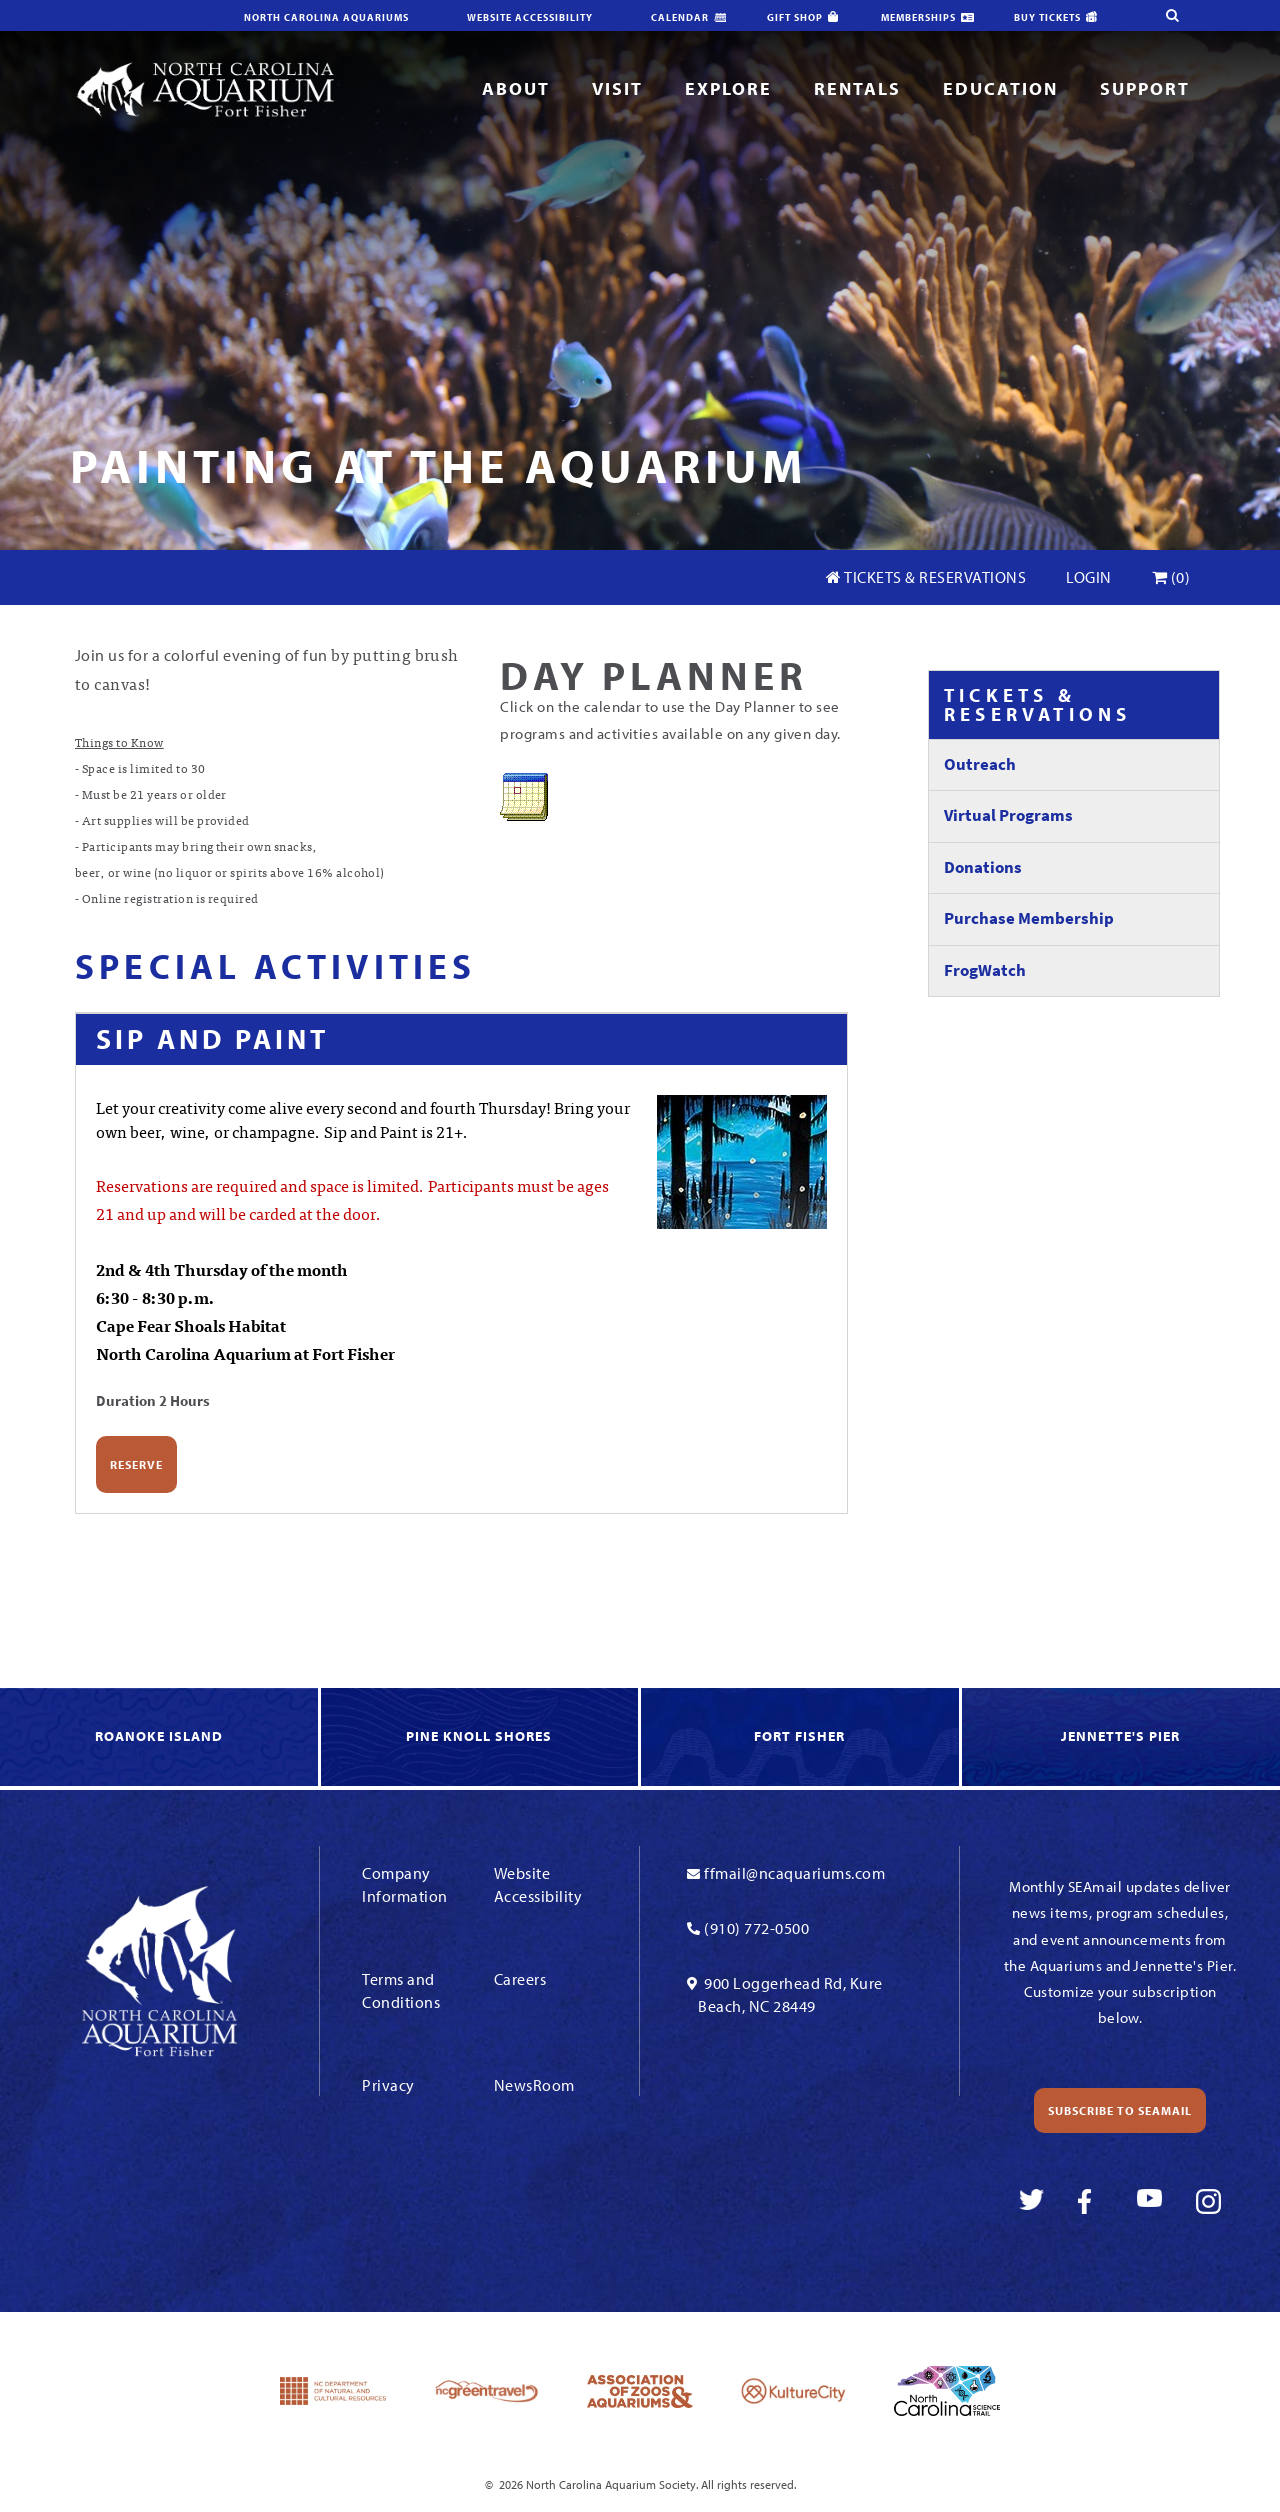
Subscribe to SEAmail (1120, 2110)
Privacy (388, 2085)
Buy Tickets (1047, 17)
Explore (728, 88)
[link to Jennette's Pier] (1121, 1738)
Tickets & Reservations (926, 577)
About (516, 88)
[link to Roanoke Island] (160, 1738)
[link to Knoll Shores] (481, 1738)
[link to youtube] (1149, 2201)
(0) (1171, 577)
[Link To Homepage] (205, 88)
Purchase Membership (1029, 918)
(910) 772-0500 (756, 1928)
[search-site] (1146, 15)
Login (1089, 577)
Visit (617, 88)
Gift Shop (795, 17)
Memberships (918, 17)
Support (1145, 88)
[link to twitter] (1031, 2201)
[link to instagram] (1208, 2201)
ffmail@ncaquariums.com (794, 1873)
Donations (983, 867)
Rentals (857, 88)
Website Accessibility (530, 17)
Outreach (980, 764)
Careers (520, 1979)
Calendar (680, 17)
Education (1000, 88)
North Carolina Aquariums (326, 17)
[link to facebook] (1090, 2201)
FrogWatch (985, 970)
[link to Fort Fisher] (801, 1738)
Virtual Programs (1008, 815)
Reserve (136, 1464)
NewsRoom (534, 2085)
